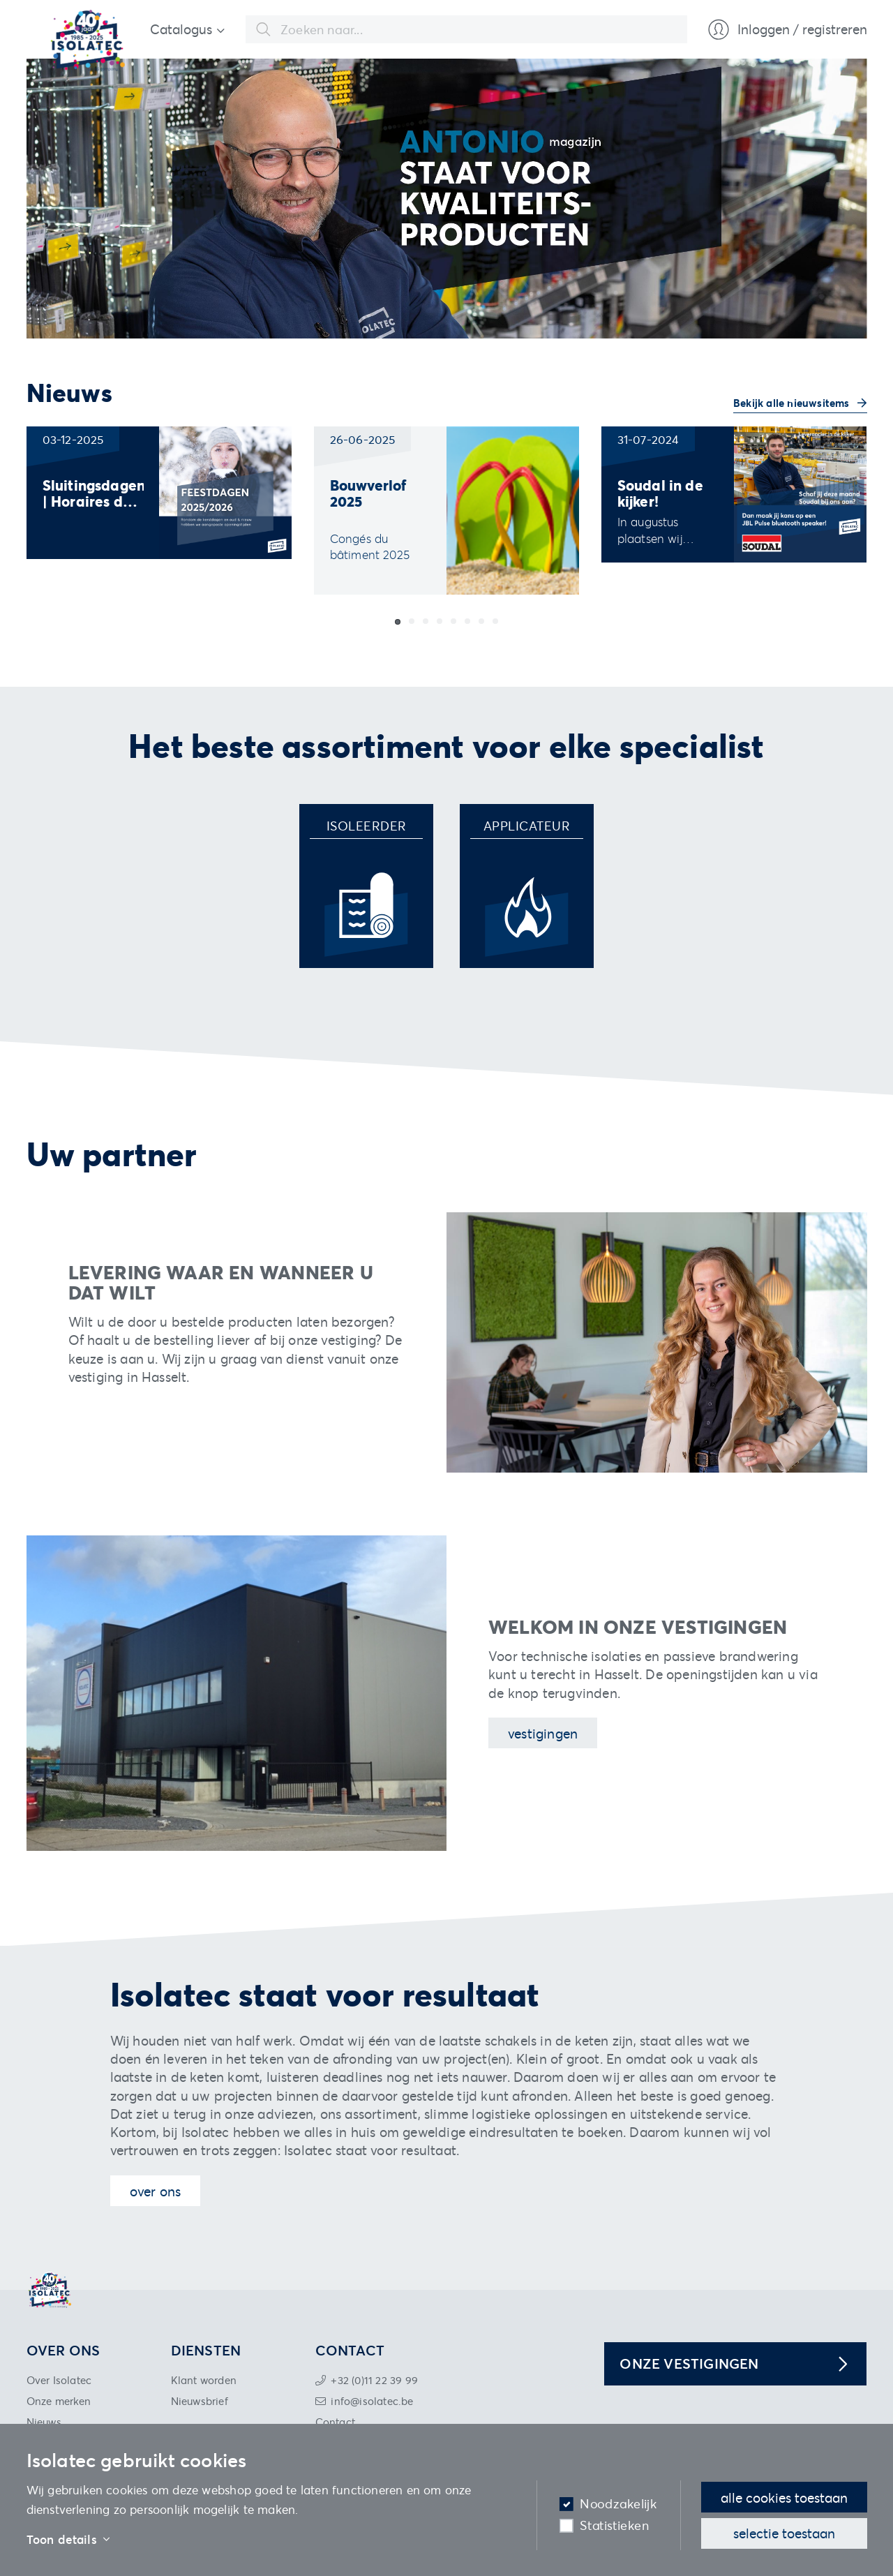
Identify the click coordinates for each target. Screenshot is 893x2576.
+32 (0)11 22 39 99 (374, 2380)
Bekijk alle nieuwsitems (793, 403)
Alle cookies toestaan (784, 2497)
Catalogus (181, 29)
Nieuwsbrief (199, 2401)
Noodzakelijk (618, 2504)
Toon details (68, 2539)
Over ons (155, 2191)
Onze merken (59, 2401)
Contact (335, 2422)
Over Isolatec (59, 2380)
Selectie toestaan (784, 2533)
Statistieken (614, 2525)
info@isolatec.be (372, 2401)
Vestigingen (543, 1733)
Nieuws (44, 2422)
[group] (159, 492)
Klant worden (204, 2380)
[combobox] (466, 29)
